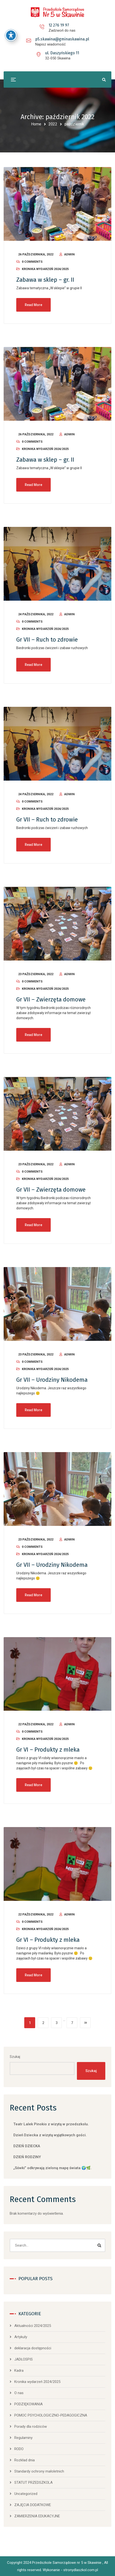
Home (36, 124)
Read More (33, 305)
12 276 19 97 (59, 25)
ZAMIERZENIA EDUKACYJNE (37, 2516)
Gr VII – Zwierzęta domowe (51, 999)
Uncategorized (25, 2494)
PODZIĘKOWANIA (28, 2404)
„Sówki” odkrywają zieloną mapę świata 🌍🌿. (52, 2168)
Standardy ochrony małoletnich (39, 2471)
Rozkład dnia (24, 2460)
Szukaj (15, 2056)
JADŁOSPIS (23, 2359)
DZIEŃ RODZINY (27, 2157)
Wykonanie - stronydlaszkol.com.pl (70, 2570)
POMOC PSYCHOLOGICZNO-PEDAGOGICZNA (50, 2415)
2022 (53, 124)
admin (69, 254)
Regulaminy (23, 2438)
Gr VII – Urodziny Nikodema (52, 1379)
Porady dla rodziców (30, 2426)
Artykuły (20, 2337)
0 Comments (32, 261)
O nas (19, 2393)
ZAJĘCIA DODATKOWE (32, 2505)
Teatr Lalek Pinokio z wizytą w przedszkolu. (51, 2124)
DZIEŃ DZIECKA (26, 2146)
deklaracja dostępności (32, 2348)
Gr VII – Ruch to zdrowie (47, 639)
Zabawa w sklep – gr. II (45, 279)
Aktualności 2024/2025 (32, 2326)
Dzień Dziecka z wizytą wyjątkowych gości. (50, 2135)
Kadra (19, 2370)
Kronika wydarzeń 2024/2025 (45, 269)
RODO (19, 2449)
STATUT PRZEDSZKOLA (33, 2482)
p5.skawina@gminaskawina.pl (62, 39)
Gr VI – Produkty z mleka (48, 1749)
